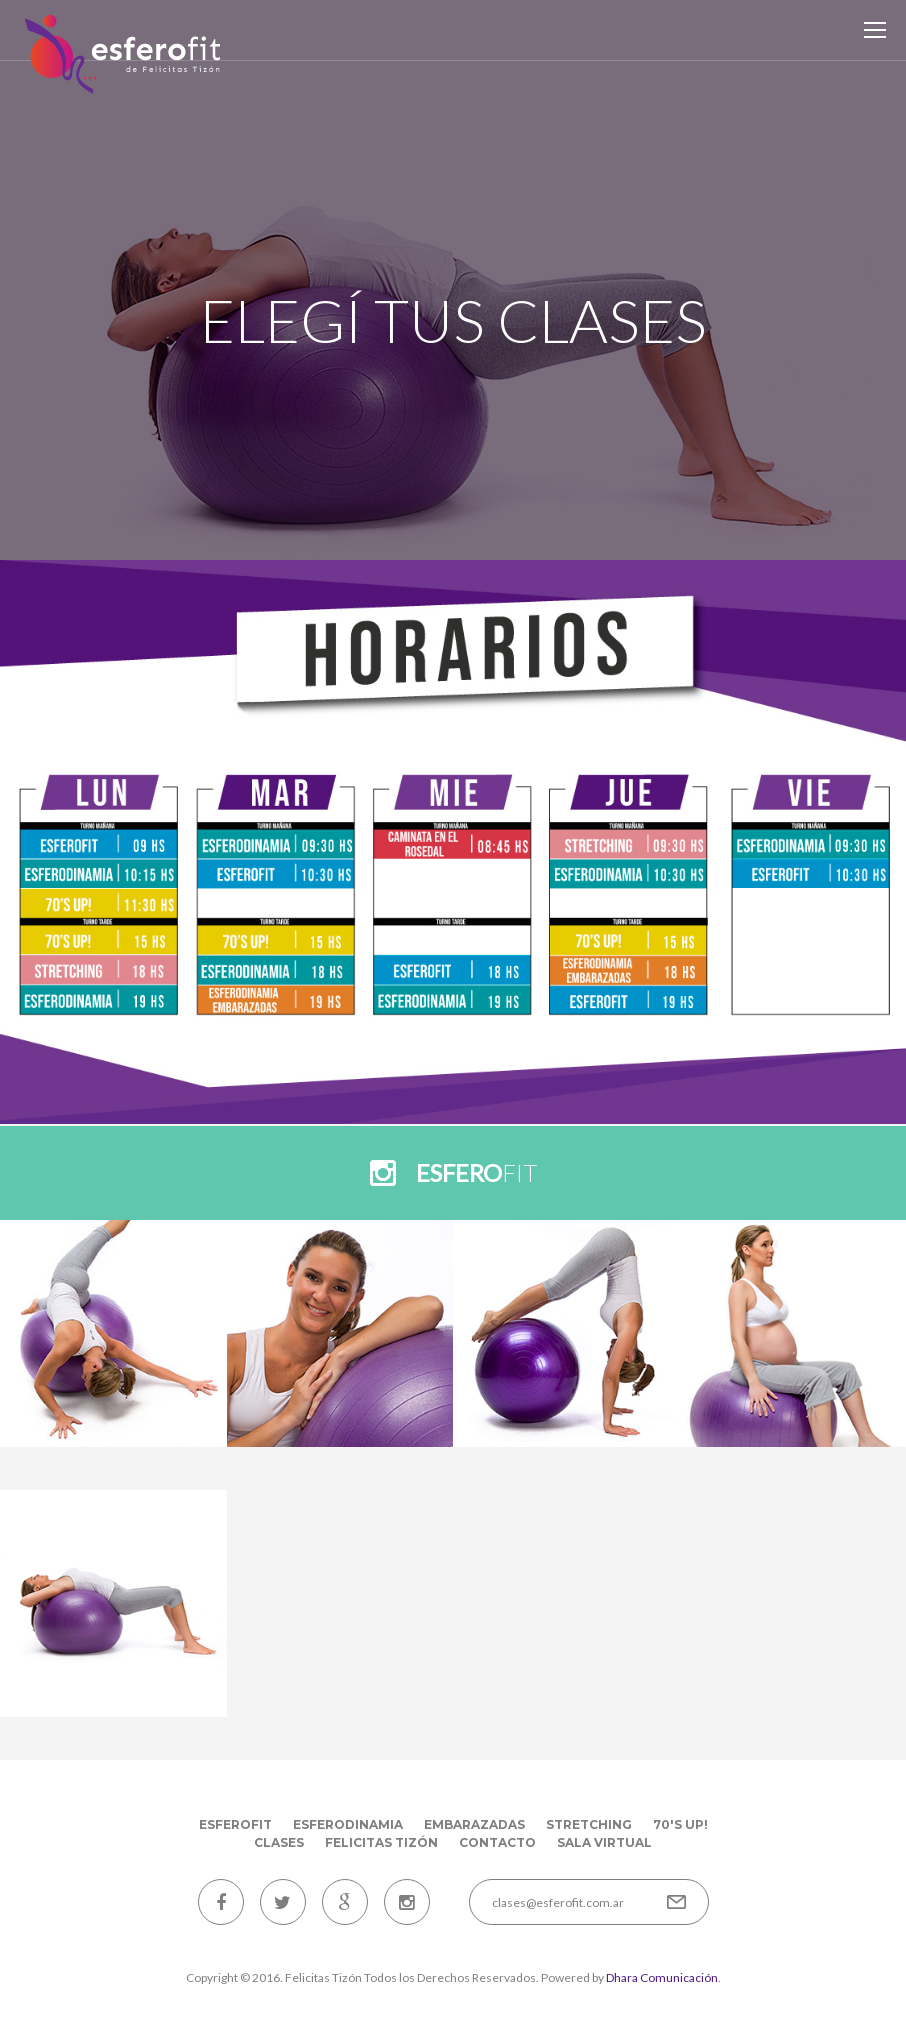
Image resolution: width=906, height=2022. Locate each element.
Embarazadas (474, 1824)
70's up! (680, 1824)
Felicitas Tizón (381, 1842)
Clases (279, 1842)
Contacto (497, 1842)
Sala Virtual (604, 1842)
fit (476, 1173)
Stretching (589, 1824)
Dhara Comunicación (662, 1977)
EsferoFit (235, 1824)
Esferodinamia (348, 1824)
